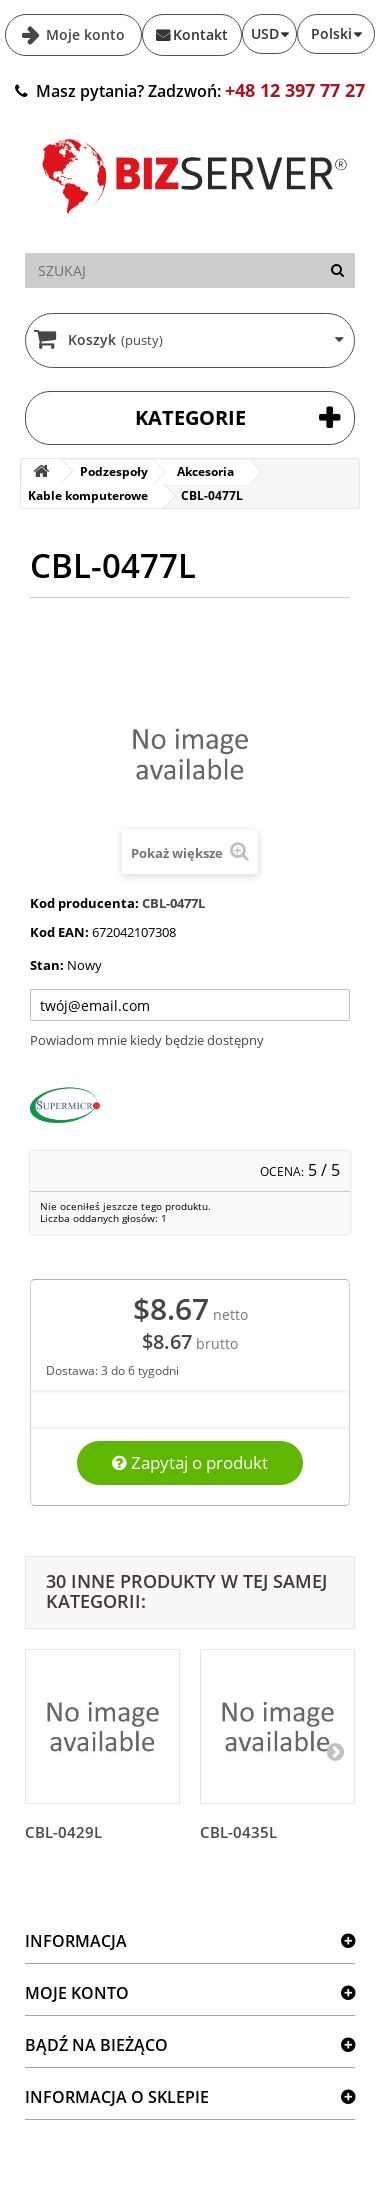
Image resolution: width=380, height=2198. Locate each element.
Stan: (47, 965)
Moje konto (83, 34)
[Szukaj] (337, 270)
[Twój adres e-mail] (190, 1005)
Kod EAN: (59, 932)
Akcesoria (205, 471)
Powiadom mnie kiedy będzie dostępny (147, 1040)
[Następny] (335, 1751)
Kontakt (200, 34)
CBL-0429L (63, 1832)
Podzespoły (114, 471)
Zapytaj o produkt (190, 1462)
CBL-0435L (238, 1832)
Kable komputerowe (88, 495)
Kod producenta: (84, 903)
